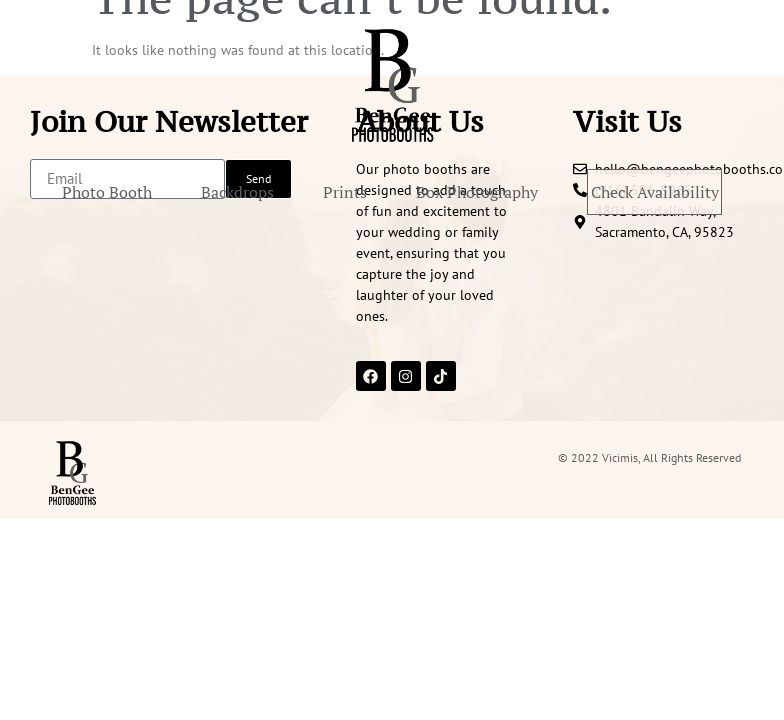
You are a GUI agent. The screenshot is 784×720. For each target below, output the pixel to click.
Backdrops (305, 192)
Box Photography (545, 192)
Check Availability (392, 234)
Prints (413, 192)
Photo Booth (175, 192)
